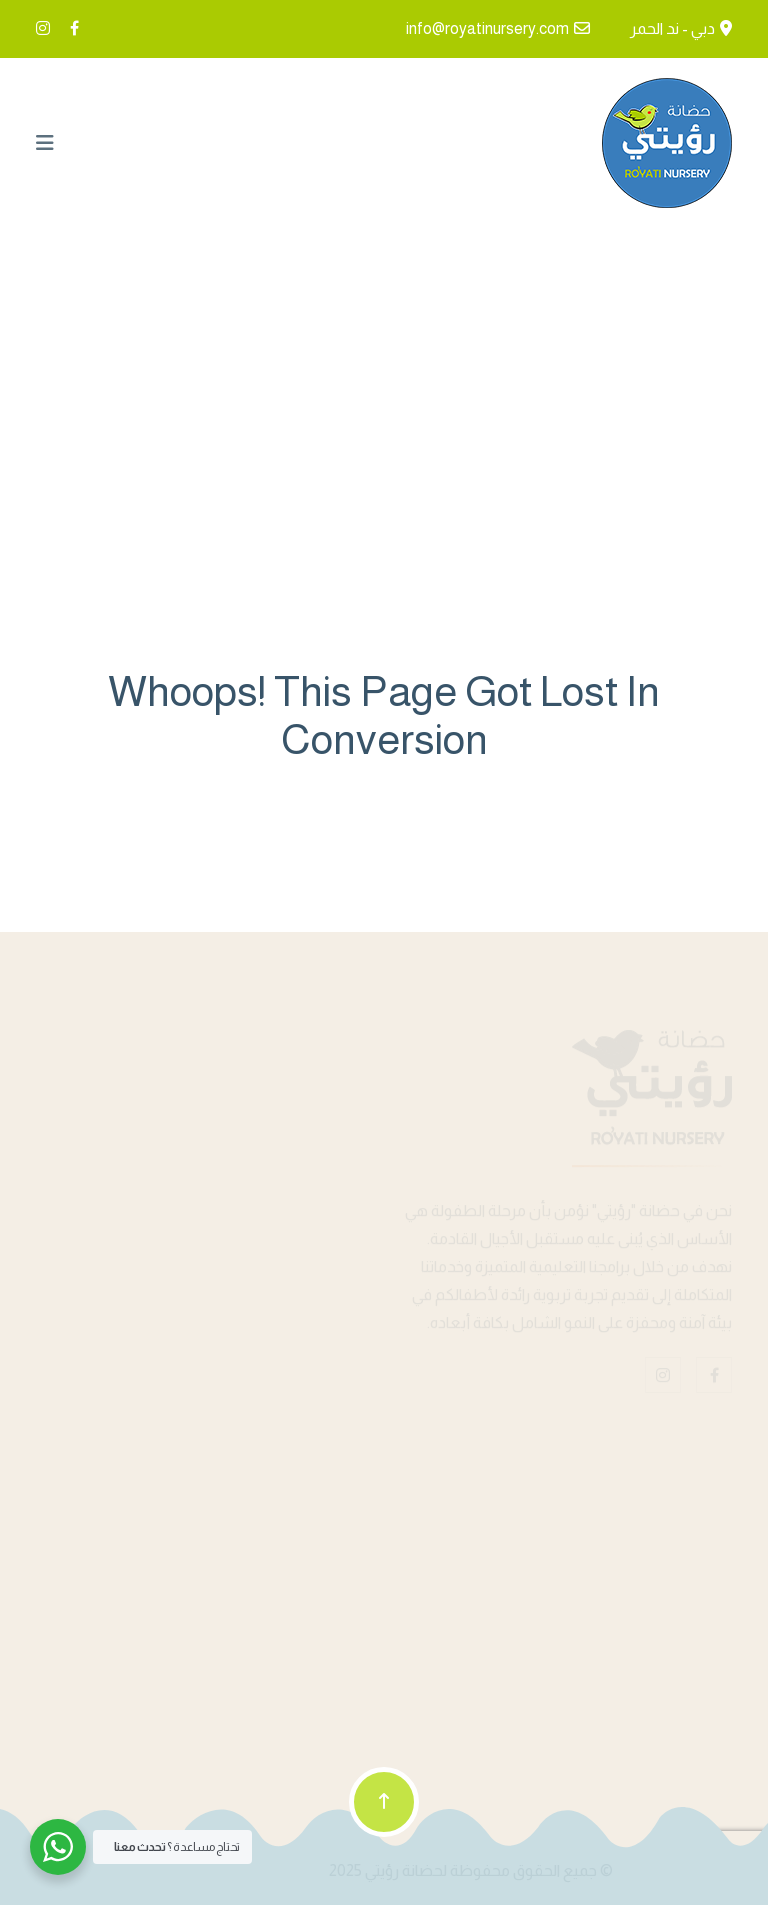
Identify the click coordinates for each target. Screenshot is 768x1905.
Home (384, 405)
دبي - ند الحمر (672, 28)
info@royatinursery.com (487, 28)
